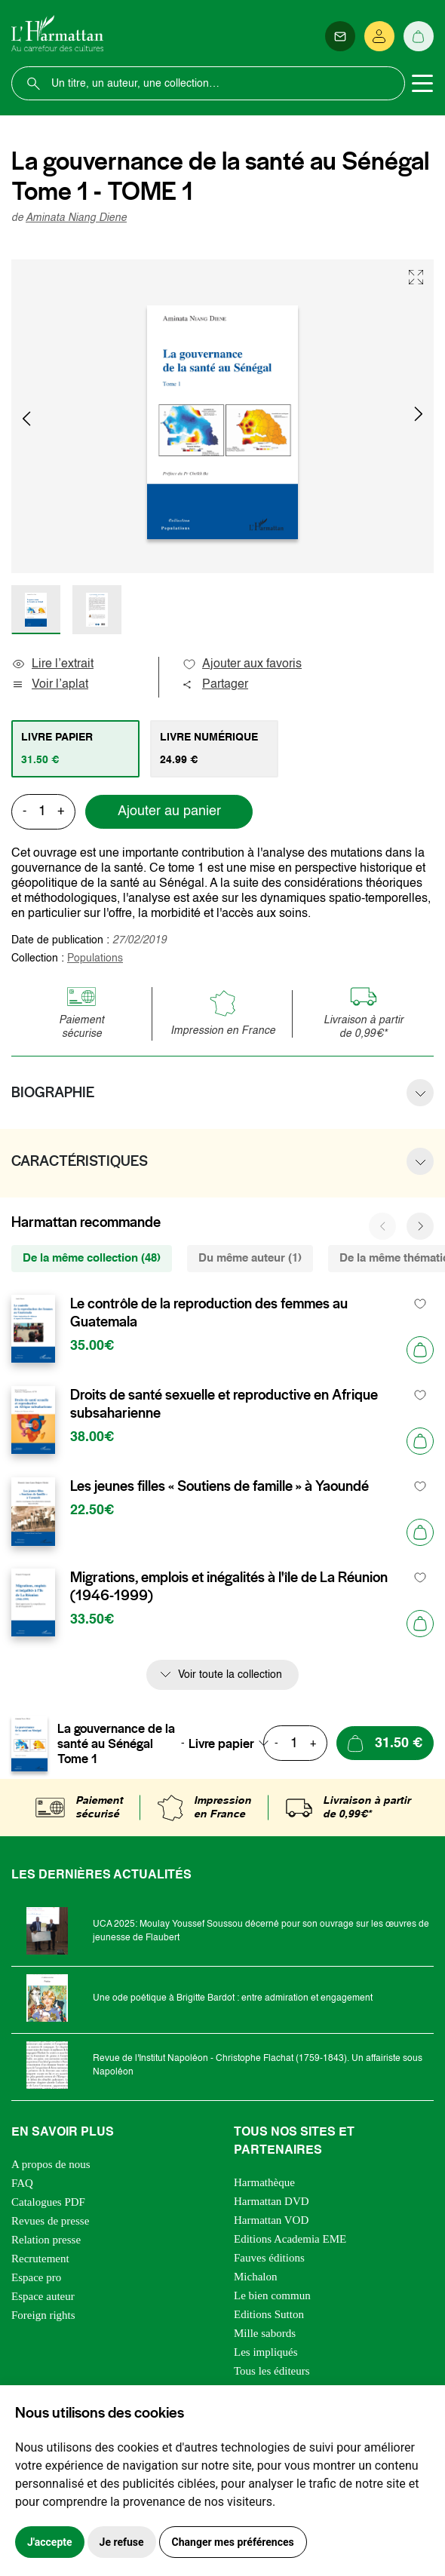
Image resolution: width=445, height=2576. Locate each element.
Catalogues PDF (48, 2202)
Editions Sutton (269, 2314)
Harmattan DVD (271, 2201)
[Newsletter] (340, 36)
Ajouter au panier (169, 811)
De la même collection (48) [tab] (92, 1258)
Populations (95, 958)
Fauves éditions (269, 2258)
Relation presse (46, 2240)
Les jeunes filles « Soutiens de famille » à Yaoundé (219, 1486)
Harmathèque (264, 2182)
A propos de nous (51, 2164)
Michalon (256, 2277)
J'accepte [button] (49, 2542)
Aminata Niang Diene (76, 218)
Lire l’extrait (52, 664)
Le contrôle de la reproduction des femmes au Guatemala (209, 1313)
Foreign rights (43, 2315)
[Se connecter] (379, 36)
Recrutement (40, 2258)
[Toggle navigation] (422, 83)
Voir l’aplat (49, 685)
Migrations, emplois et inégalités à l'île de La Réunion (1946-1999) (229, 1587)
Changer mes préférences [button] (233, 2542)
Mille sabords (265, 2333)
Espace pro (36, 2277)
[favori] (420, 1304)
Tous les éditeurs (272, 2371)
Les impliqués (266, 2352)
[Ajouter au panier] (420, 1349)
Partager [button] (215, 685)
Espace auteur (43, 2296)
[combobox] (233, 1743)
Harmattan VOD (271, 2220)
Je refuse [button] (122, 2542)
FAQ (22, 2183)
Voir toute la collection (230, 1675)
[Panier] (419, 36)
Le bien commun (272, 2295)
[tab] (75, 748)
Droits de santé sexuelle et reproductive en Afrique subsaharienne (224, 1404)
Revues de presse (50, 2221)
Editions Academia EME (290, 2239)
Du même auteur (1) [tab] (250, 1258)
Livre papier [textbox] (221, 1743)
